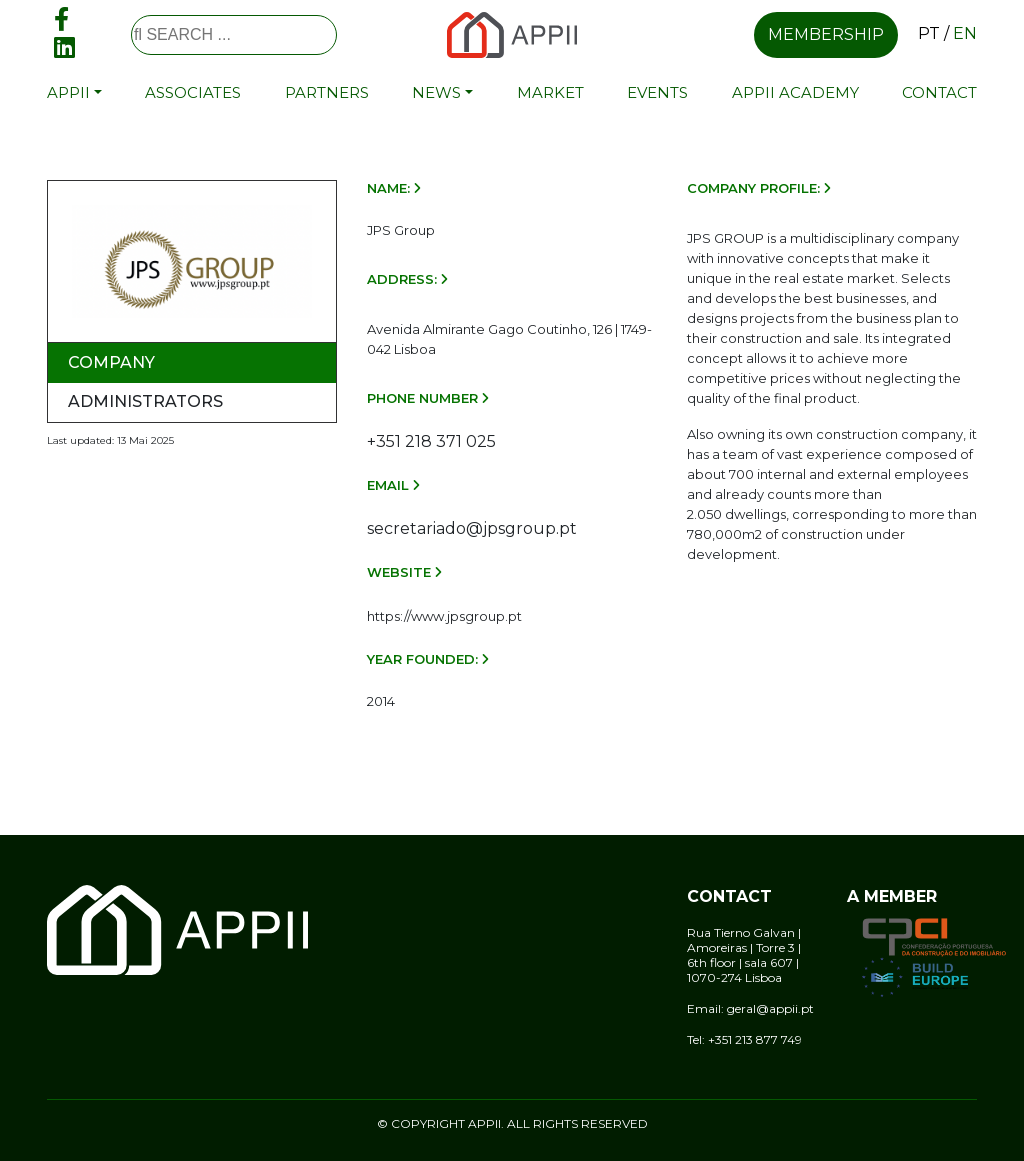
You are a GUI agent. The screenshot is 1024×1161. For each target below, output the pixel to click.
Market (550, 92)
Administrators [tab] (145, 401)
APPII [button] (68, 92)
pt (929, 33)
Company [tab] (111, 362)
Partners (327, 92)
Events (657, 92)
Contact (939, 92)
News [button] (436, 92)
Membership (826, 34)
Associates (193, 92)
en (965, 33)
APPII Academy (795, 92)
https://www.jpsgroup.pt (444, 616)
